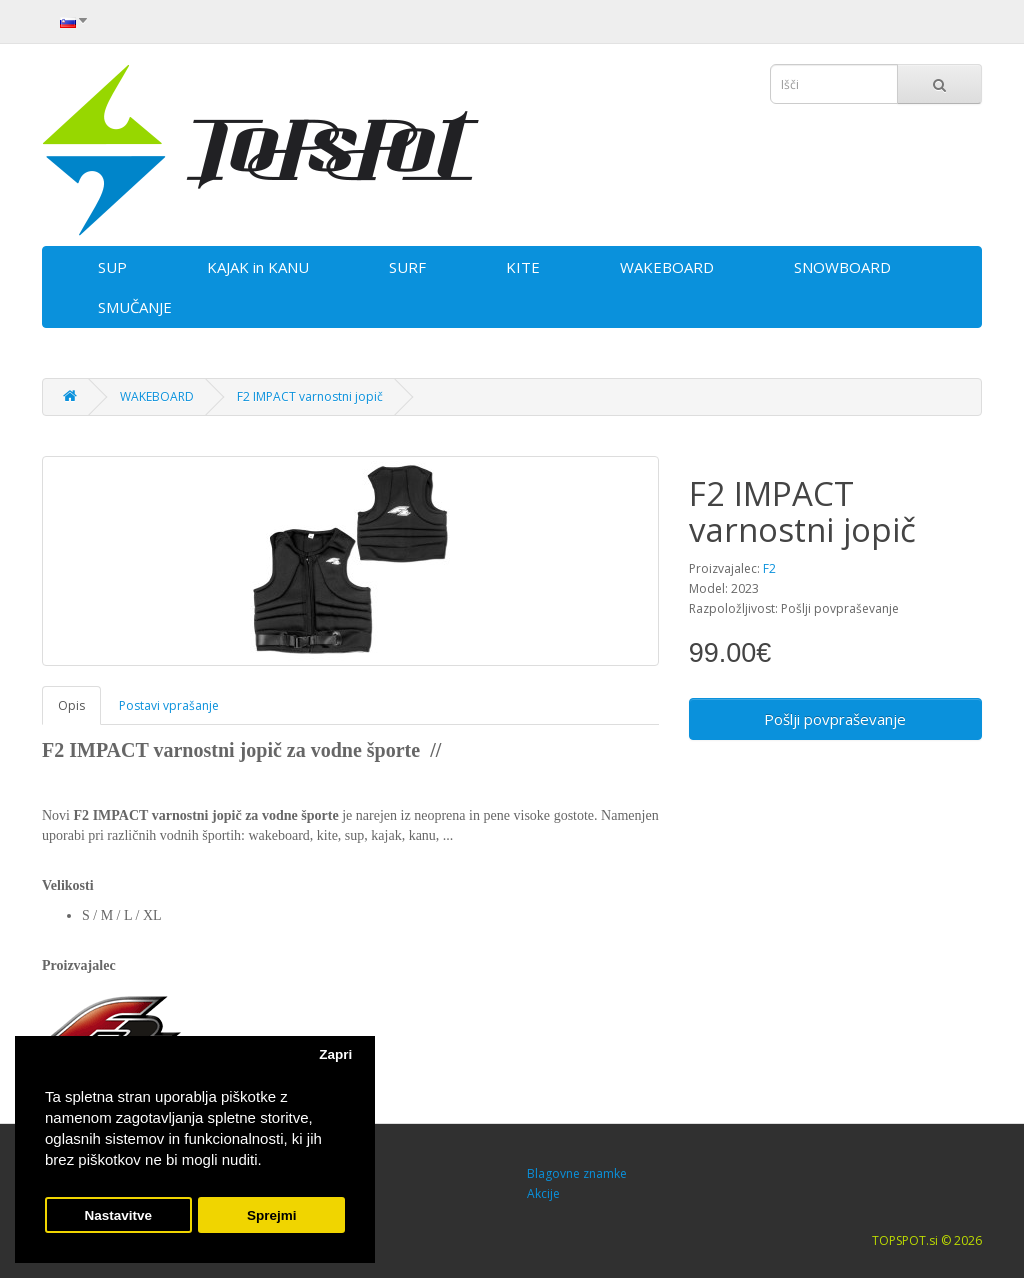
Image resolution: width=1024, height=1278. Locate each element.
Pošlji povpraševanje (835, 719)
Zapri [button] (335, 1054)
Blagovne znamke (577, 1173)
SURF (407, 267)
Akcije (543, 1193)
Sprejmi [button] (272, 1215)
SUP (112, 267)
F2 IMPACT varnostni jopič (310, 396)
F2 (769, 568)
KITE (523, 267)
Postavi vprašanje (169, 705)
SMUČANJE (135, 307)
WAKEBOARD (667, 267)
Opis (71, 705)
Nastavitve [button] (119, 1215)
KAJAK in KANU (258, 267)
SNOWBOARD (842, 267)
